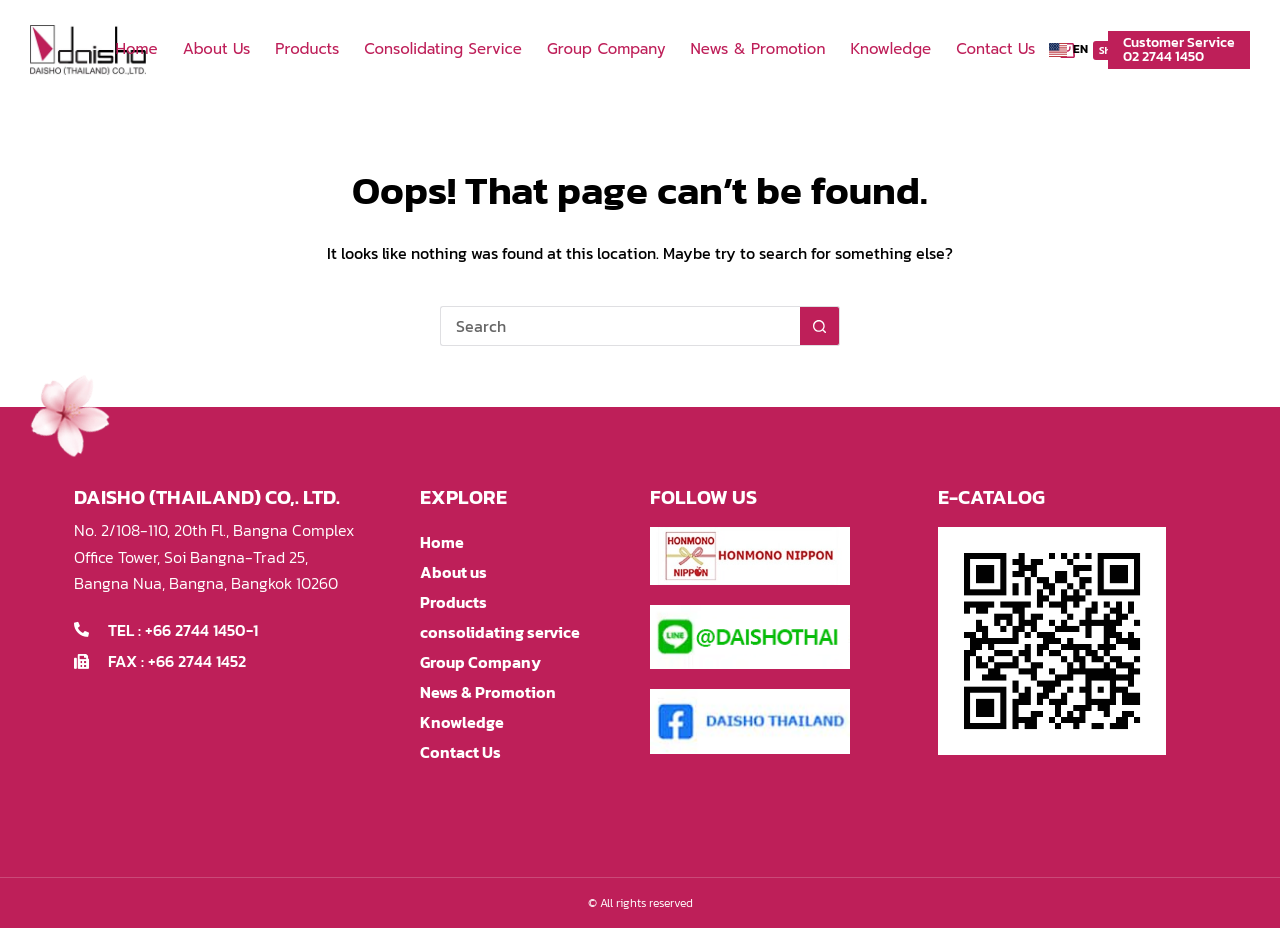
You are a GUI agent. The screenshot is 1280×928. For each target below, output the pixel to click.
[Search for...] (620, 326)
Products (307, 49)
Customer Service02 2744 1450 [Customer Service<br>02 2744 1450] (1179, 49)
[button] (1068, 50)
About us (217, 49)
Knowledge (890, 49)
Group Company (606, 49)
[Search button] (820, 326)
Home (136, 49)
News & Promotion (757, 49)
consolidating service (443, 49)
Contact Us (995, 49)
